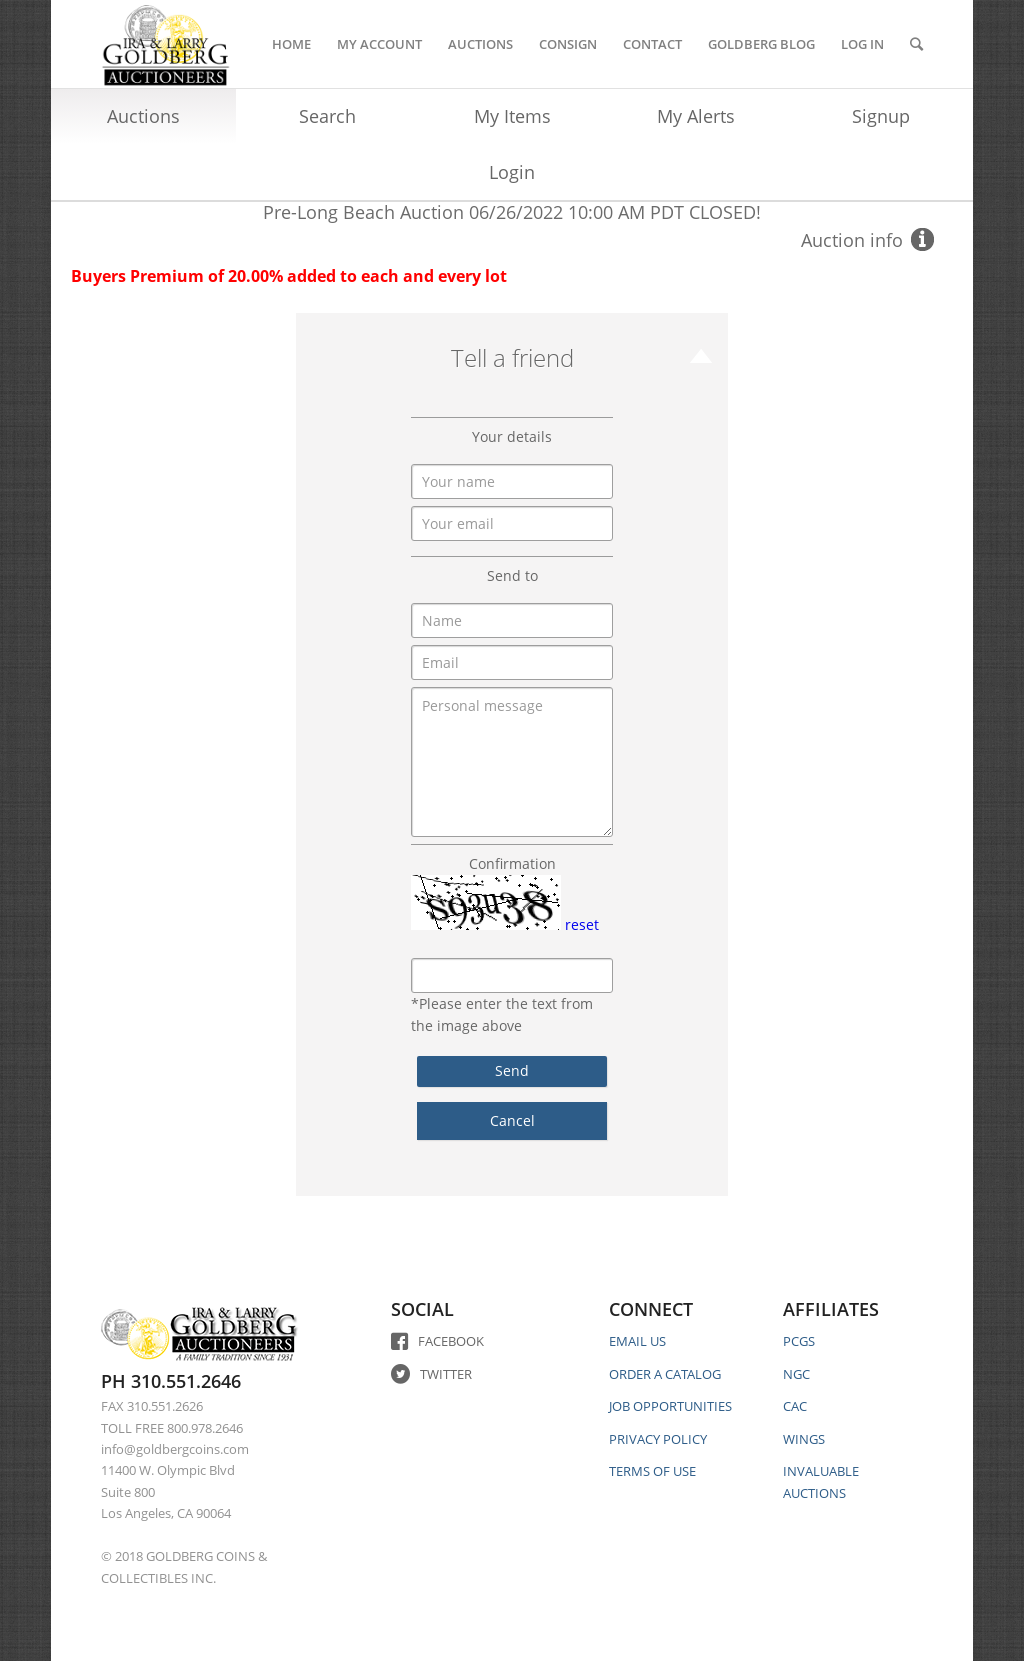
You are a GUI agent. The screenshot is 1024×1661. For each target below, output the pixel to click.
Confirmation (512, 863)
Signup (881, 116)
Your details (512, 436)
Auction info (852, 240)
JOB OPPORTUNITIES (670, 1406)
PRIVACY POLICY (658, 1439)
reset (582, 924)
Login (512, 172)
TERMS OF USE (652, 1471)
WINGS (804, 1439)
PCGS (799, 1341)
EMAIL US (637, 1341)
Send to (512, 575)
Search (327, 116)
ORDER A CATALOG (665, 1374)
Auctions (143, 116)
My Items (512, 116)
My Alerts (696, 116)
